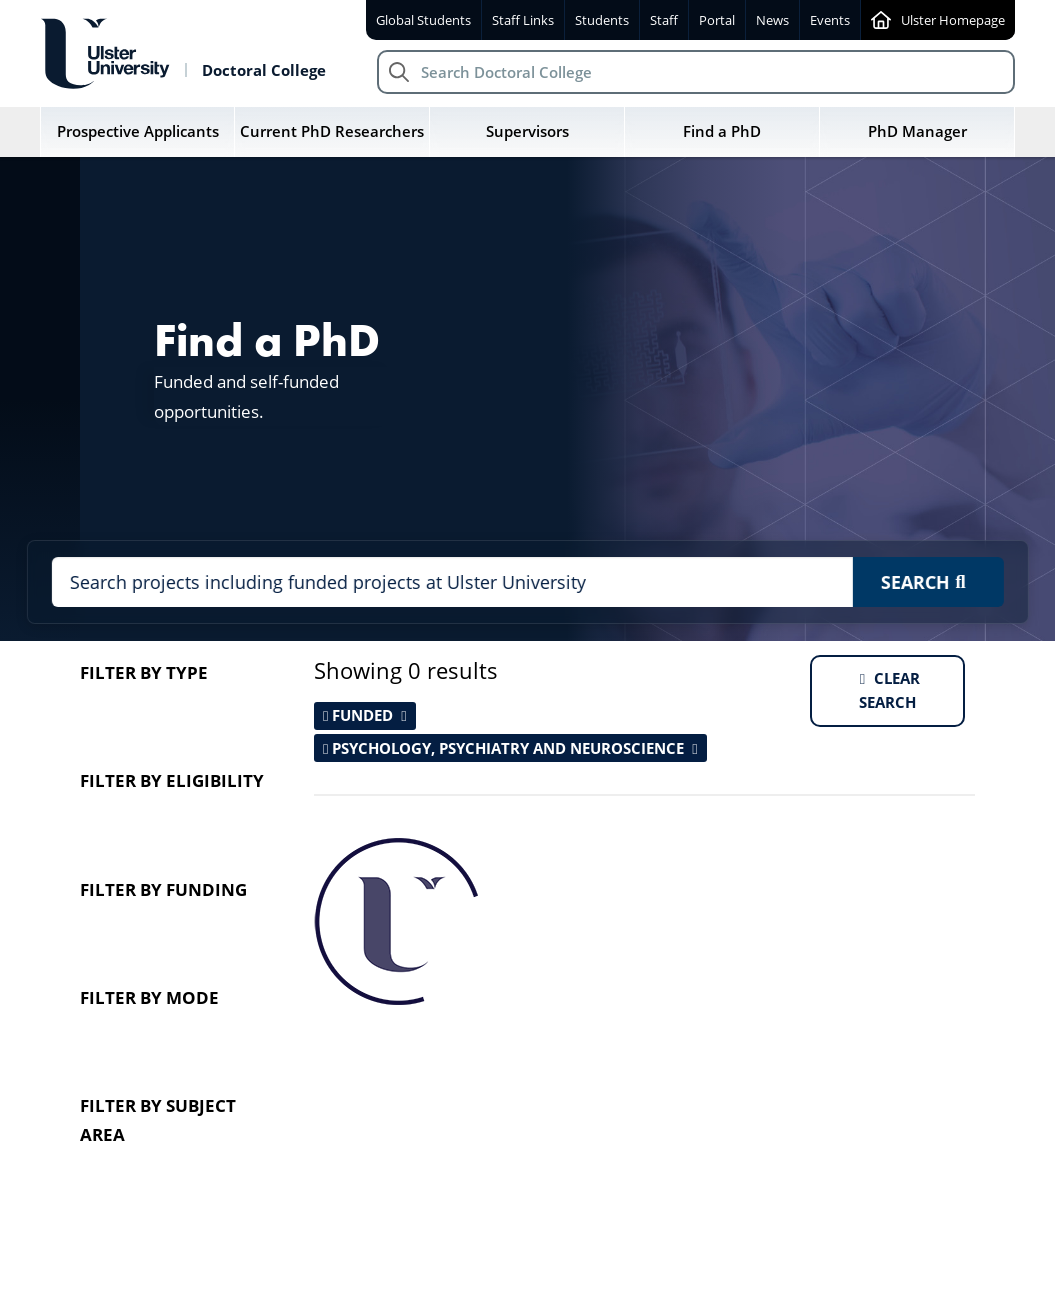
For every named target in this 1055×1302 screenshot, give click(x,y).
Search (922, 581)
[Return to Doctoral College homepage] (183, 54)
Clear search (889, 690)
